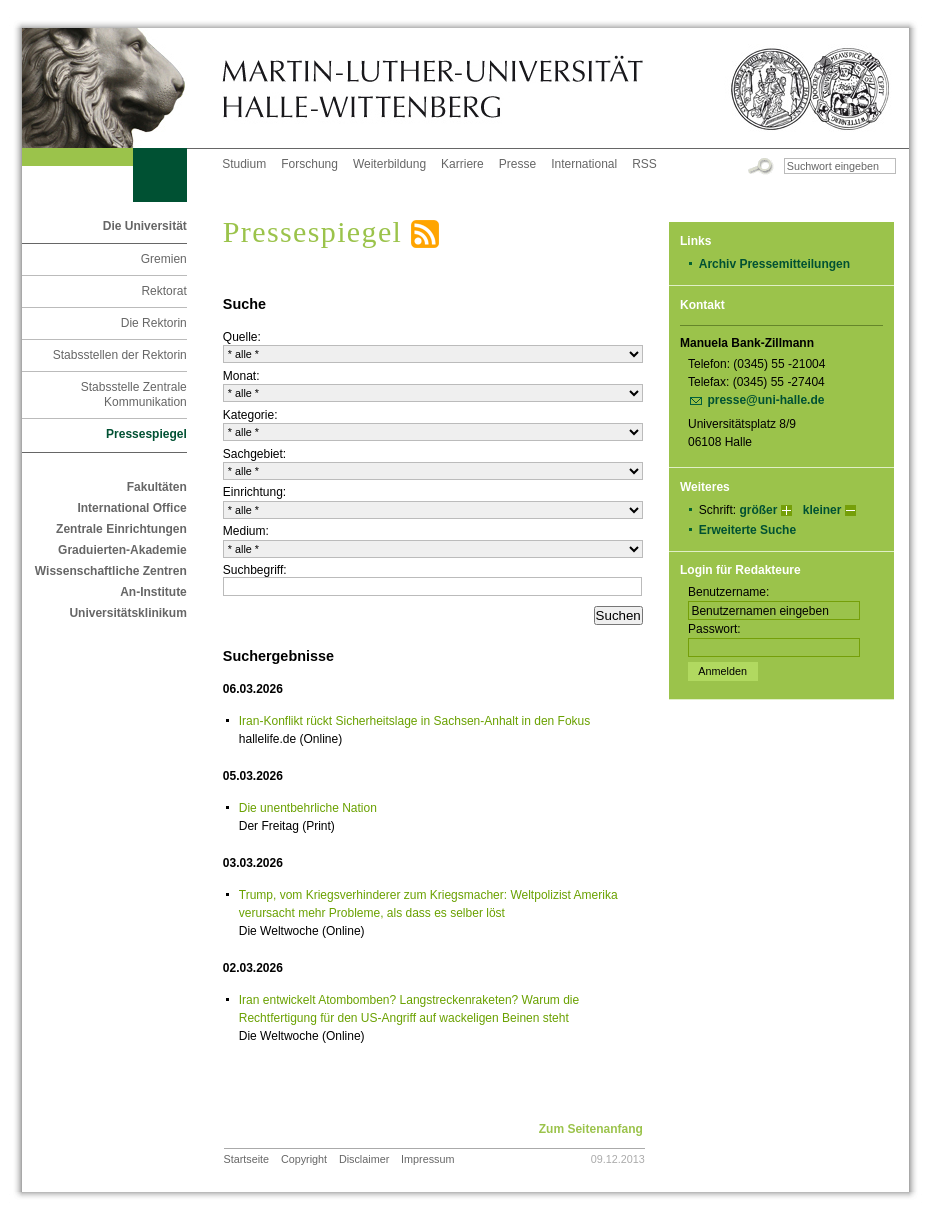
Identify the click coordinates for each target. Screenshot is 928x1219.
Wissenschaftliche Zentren (111, 571)
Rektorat (163, 291)
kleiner (822, 510)
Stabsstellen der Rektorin (120, 355)
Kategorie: (250, 415)
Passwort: (714, 629)
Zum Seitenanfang (591, 1129)
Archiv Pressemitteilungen (774, 264)
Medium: (246, 531)
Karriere (462, 164)
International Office (131, 508)
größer (758, 510)
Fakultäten (157, 487)
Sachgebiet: (254, 454)
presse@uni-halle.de (765, 400)
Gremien (164, 259)
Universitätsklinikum (127, 613)
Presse (517, 164)
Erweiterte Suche (747, 530)
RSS (644, 164)
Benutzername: (728, 592)
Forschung (309, 164)
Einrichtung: (254, 492)
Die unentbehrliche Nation (308, 808)
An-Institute (153, 592)
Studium (244, 164)
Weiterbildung (389, 164)
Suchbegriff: (255, 570)
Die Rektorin (154, 323)
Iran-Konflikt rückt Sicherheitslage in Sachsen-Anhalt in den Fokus (415, 721)
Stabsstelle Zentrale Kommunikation (134, 394)
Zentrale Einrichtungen (121, 529)
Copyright (304, 1159)
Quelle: (242, 337)
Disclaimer (364, 1159)
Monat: (241, 376)
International (584, 164)
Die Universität (145, 226)
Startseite (247, 1159)
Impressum (427, 1159)
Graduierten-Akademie (122, 550)
